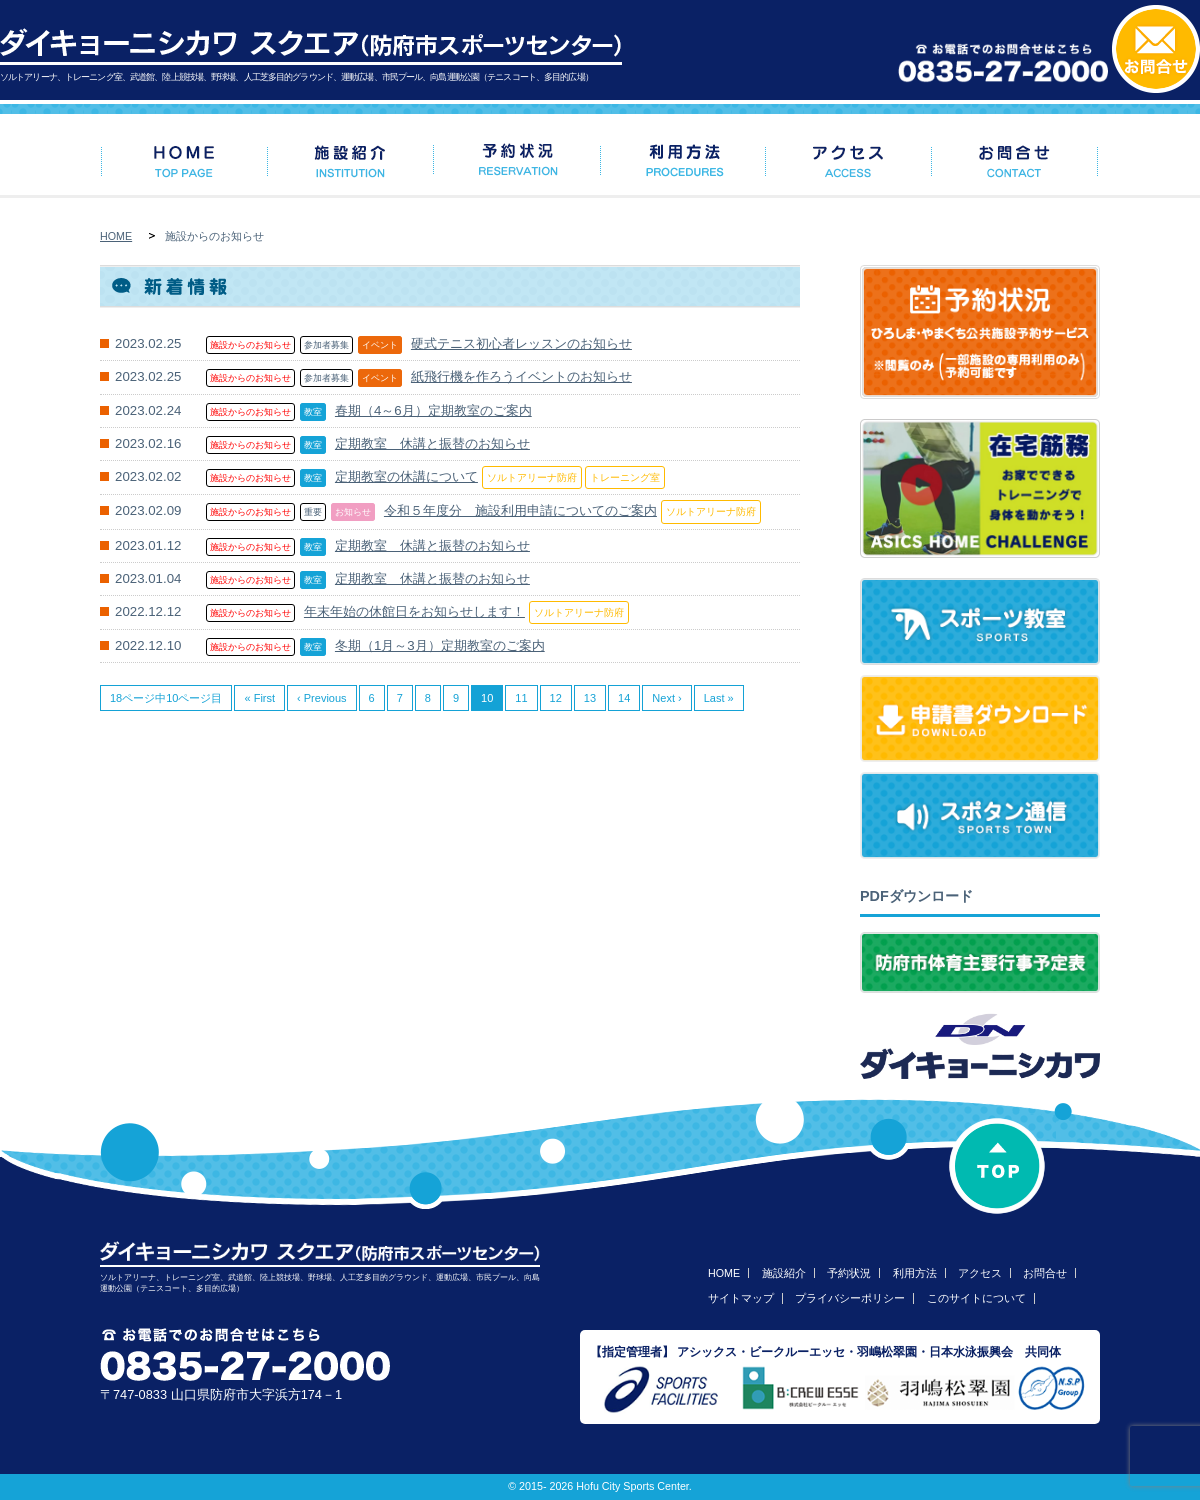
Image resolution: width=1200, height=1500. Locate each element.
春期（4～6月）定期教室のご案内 (433, 410)
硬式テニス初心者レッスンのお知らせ (521, 343)
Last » (719, 698)
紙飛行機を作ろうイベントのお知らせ (521, 376)
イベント (380, 345)
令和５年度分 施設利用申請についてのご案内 (520, 510)
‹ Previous (322, 698)
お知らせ (353, 512)
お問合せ (1045, 1273)
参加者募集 (326, 345)
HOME (116, 236)
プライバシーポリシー (850, 1298)
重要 (313, 512)
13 (590, 698)
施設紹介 (784, 1273)
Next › (666, 698)
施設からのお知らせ (250, 345)
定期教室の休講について (406, 476)
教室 (313, 412)
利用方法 (915, 1273)
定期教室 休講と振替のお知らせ (432, 443)
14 (624, 698)
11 (521, 698)
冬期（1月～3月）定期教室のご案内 (440, 645)
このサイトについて (976, 1298)
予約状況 (849, 1273)
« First (259, 698)
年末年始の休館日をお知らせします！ (414, 611)
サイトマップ (741, 1298)
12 (556, 698)
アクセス (980, 1273)
